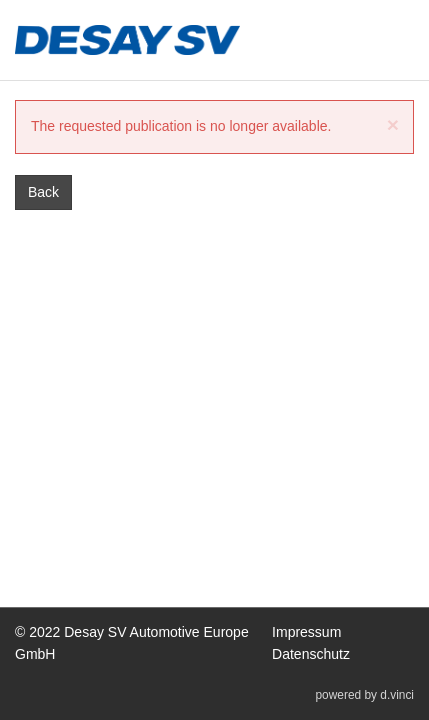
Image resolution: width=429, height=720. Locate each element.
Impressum (306, 633)
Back (43, 192)
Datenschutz (311, 654)
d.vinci (397, 696)
